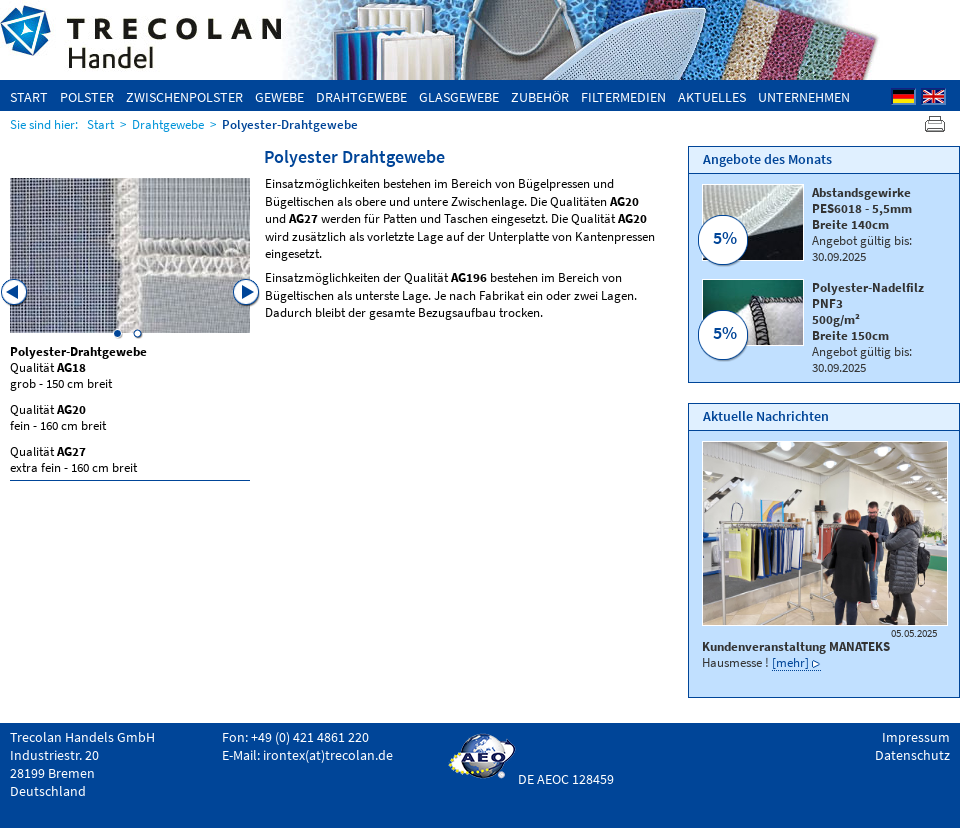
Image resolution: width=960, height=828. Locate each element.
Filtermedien (623, 97)
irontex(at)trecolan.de (328, 755)
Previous (15, 293)
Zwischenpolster (184, 97)
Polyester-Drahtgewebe (290, 124)
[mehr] (790, 662)
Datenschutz (912, 755)
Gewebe (279, 97)
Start (29, 97)
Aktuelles (712, 97)
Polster (87, 97)
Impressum (916, 737)
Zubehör (540, 97)
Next (247, 293)
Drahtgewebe (361, 97)
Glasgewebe (459, 97)
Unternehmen (804, 97)
